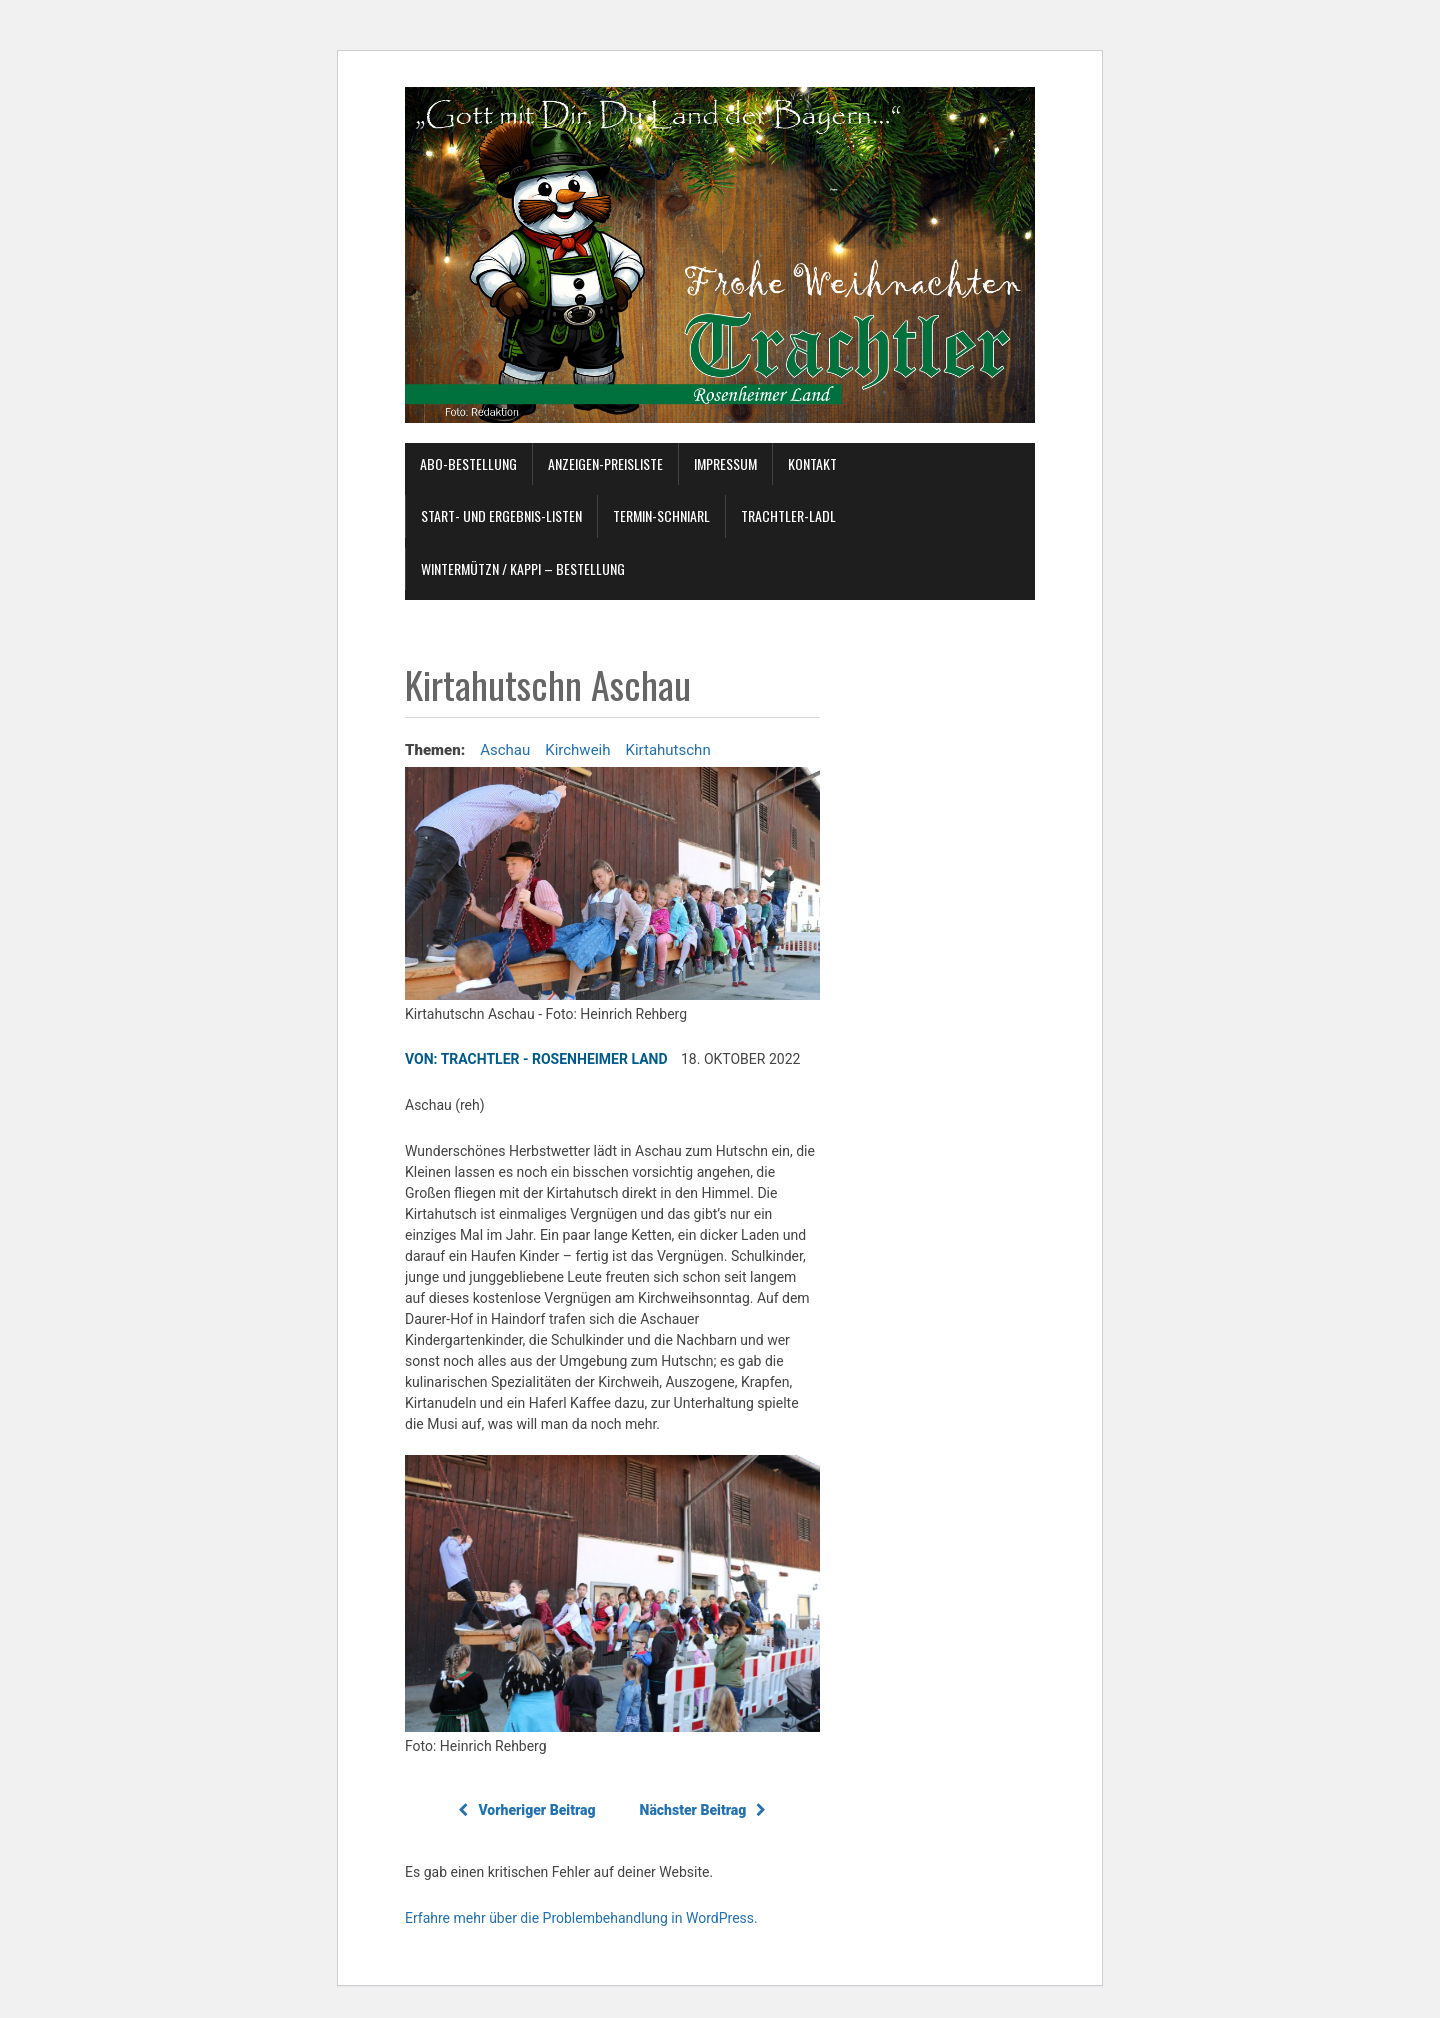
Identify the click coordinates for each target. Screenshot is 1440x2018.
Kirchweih (577, 750)
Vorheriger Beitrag (526, 1810)
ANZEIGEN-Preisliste (605, 463)
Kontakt (812, 463)
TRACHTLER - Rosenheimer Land (554, 1059)
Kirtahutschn (668, 750)
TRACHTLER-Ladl (788, 515)
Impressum (725, 463)
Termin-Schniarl (661, 515)
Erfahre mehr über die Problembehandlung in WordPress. (581, 1918)
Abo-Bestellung (468, 463)
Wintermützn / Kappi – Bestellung (523, 568)
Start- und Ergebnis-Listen (501, 515)
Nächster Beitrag (703, 1810)
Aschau (505, 750)
